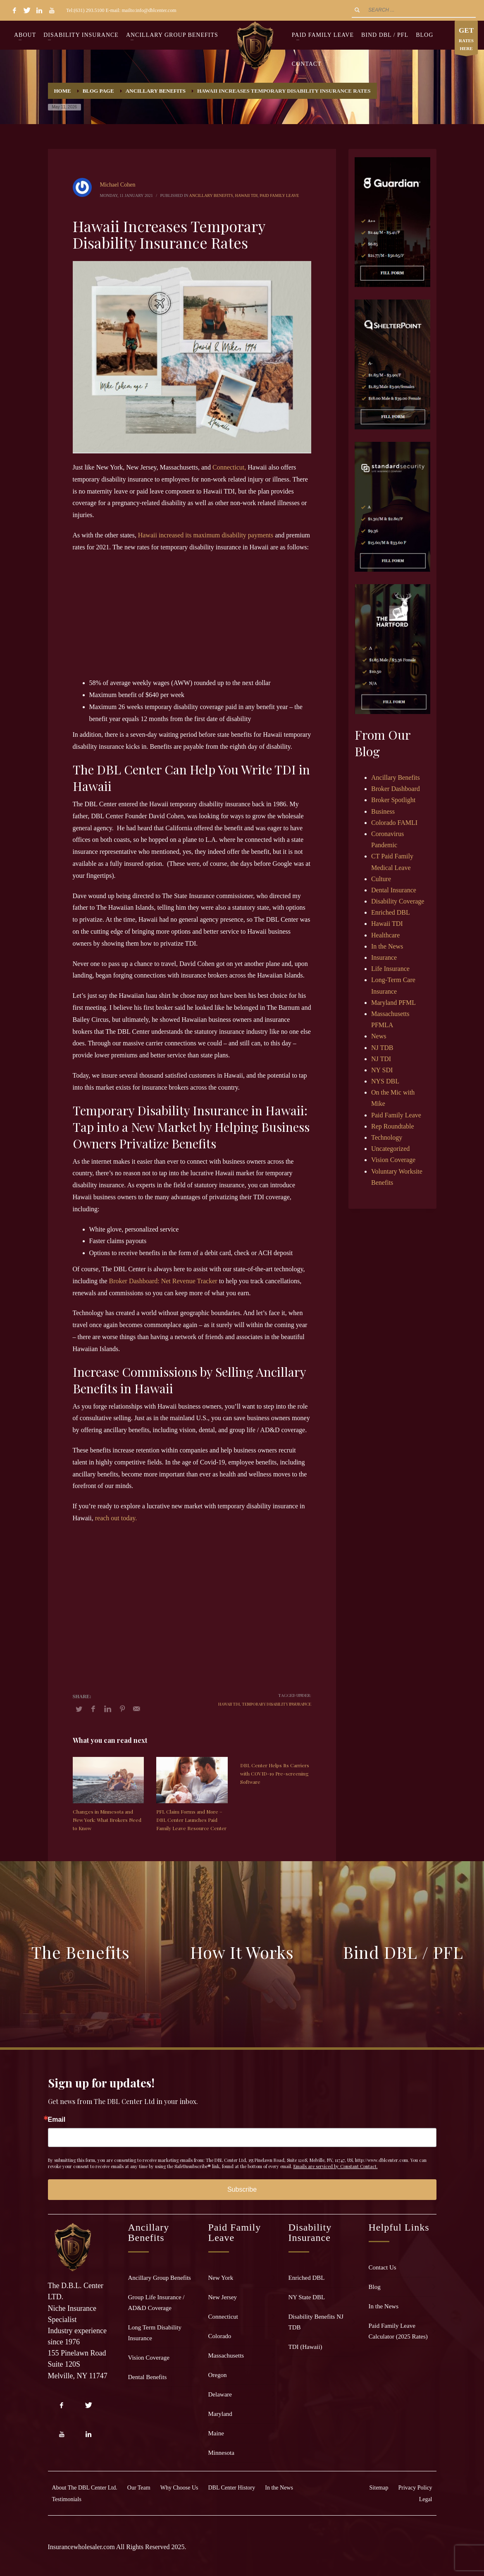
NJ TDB (382, 1047)
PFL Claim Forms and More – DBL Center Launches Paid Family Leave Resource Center (191, 1819)
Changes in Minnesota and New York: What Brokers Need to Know (107, 1819)
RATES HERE (466, 39)
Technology (386, 1137)
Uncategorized (390, 1148)
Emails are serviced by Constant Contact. (335, 2166)
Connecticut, (229, 467)
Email (57, 2119)
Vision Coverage (393, 1159)
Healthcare (385, 935)
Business (383, 811)
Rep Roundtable (392, 1126)
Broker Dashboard (395, 788)
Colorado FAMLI (394, 822)
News (378, 1036)
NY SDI (382, 1070)
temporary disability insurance (276, 1704)
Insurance (384, 957)
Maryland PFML (393, 1002)
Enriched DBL (390, 912)
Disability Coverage (397, 901)
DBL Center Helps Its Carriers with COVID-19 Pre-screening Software (274, 1773)
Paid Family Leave (279, 195)
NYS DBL (385, 1081)
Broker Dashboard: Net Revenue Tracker (163, 1280)
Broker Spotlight (393, 799)
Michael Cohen (118, 185)
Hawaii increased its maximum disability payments (205, 535)
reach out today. (116, 1518)
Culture (381, 878)
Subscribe (242, 2189)
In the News (387, 946)
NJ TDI (381, 1058)
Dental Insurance (393, 890)
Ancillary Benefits (211, 195)
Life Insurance (390, 968)
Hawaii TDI (246, 195)
